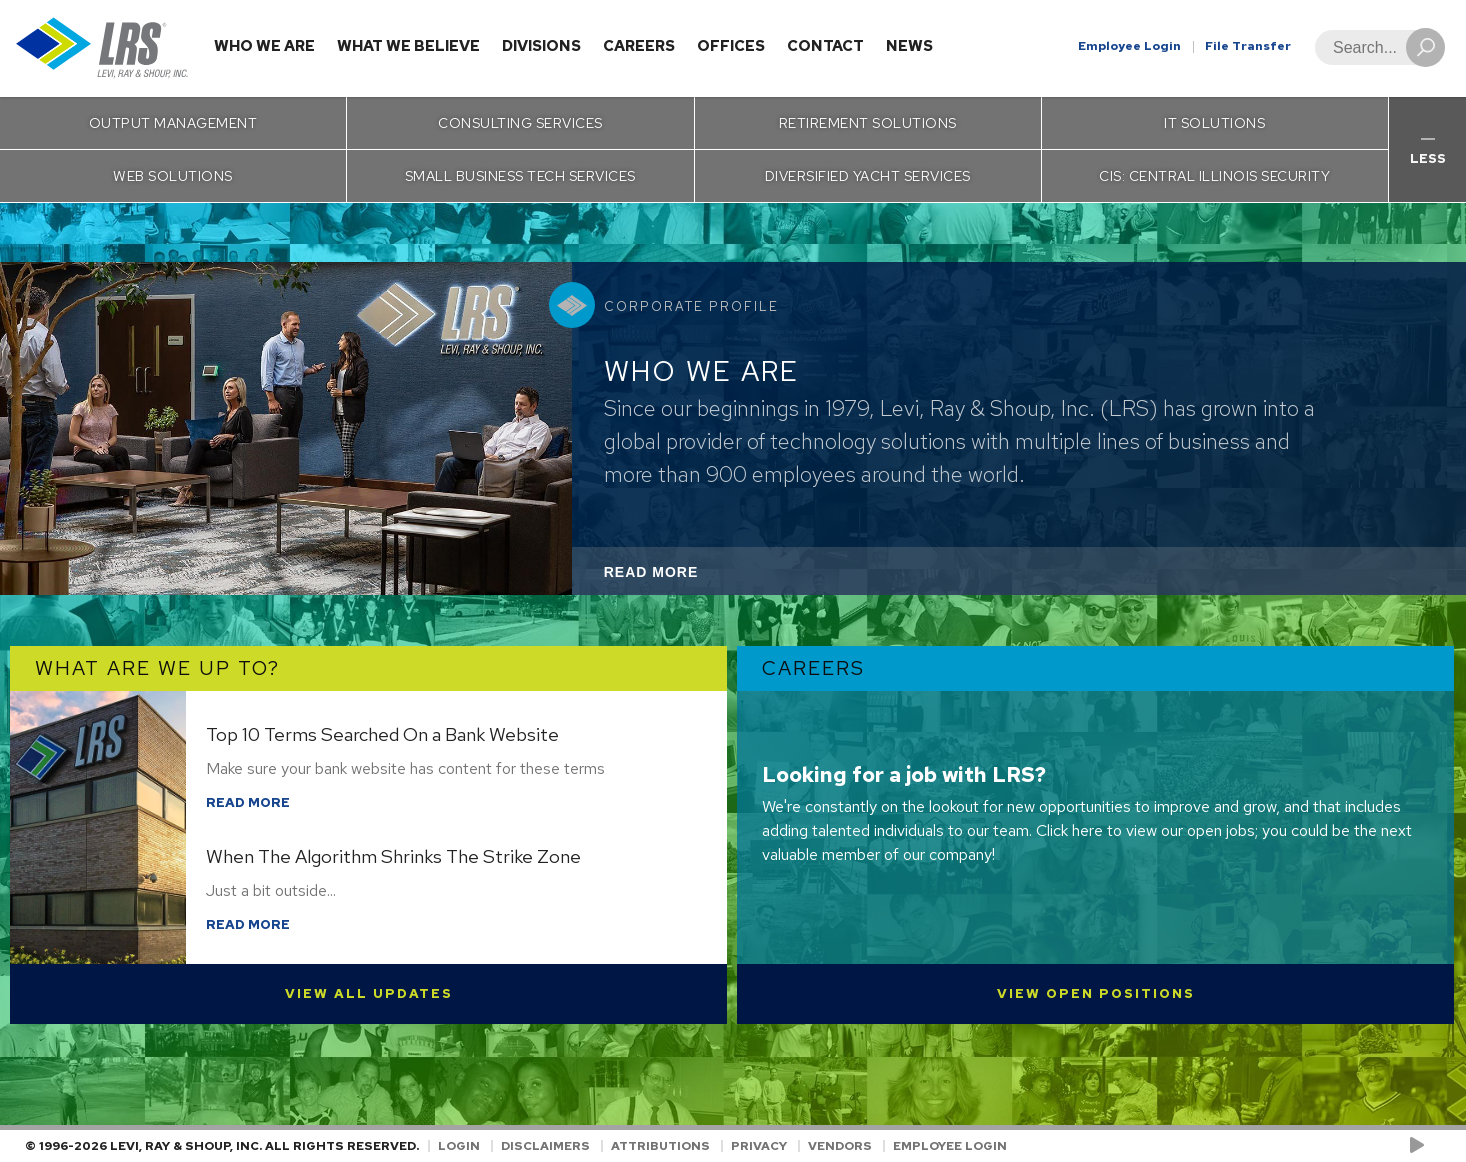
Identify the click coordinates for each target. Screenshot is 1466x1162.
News (909, 46)
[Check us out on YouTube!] (1420, 1146)
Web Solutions (173, 176)
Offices (731, 46)
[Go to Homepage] (102, 48)
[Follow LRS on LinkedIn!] (1437, 1146)
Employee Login (1129, 46)
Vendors (840, 1146)
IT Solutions (1214, 123)
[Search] (1374, 47)
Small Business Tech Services (520, 176)
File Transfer (1248, 46)
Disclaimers (545, 1146)
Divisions (541, 46)
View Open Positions (1096, 993)
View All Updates (369, 993)
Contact (825, 46)
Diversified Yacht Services (868, 176)
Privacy (759, 1146)
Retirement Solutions (868, 123)
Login (459, 1146)
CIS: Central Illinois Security (1214, 176)
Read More (678, 577)
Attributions (660, 1146)
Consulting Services (520, 123)
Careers (639, 46)
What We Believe (408, 46)
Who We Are (264, 46)
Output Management (173, 123)
